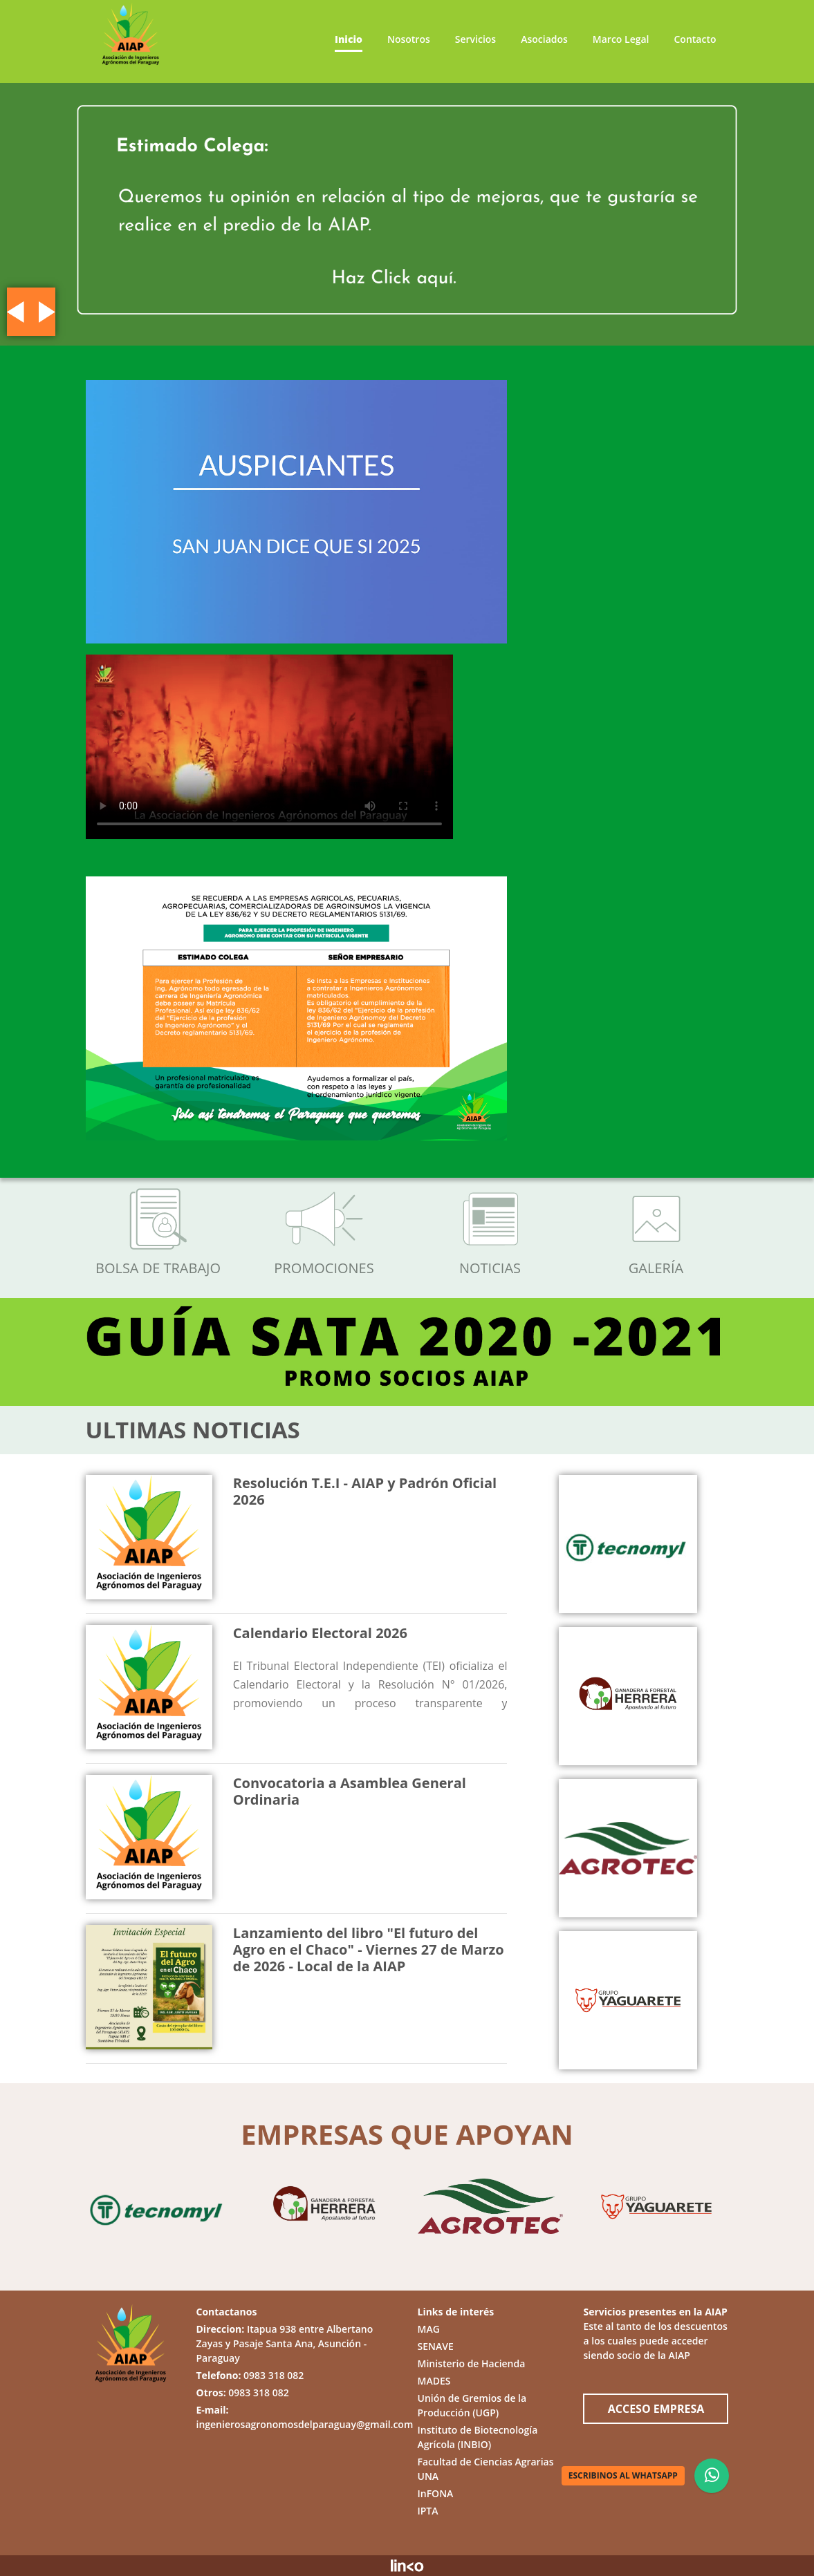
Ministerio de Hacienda (471, 2363)
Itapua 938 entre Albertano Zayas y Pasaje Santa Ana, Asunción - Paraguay (284, 2343)
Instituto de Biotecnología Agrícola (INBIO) (477, 2437)
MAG (428, 2328)
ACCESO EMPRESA (656, 2408)
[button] (15, 312)
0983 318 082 (273, 2375)
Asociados (544, 39)
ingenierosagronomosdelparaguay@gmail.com (305, 2424)
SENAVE (435, 2346)
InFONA (435, 2493)
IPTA (427, 2510)
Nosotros (408, 39)
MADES (433, 2380)
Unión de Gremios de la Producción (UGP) (471, 2405)
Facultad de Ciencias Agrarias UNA (485, 2469)
